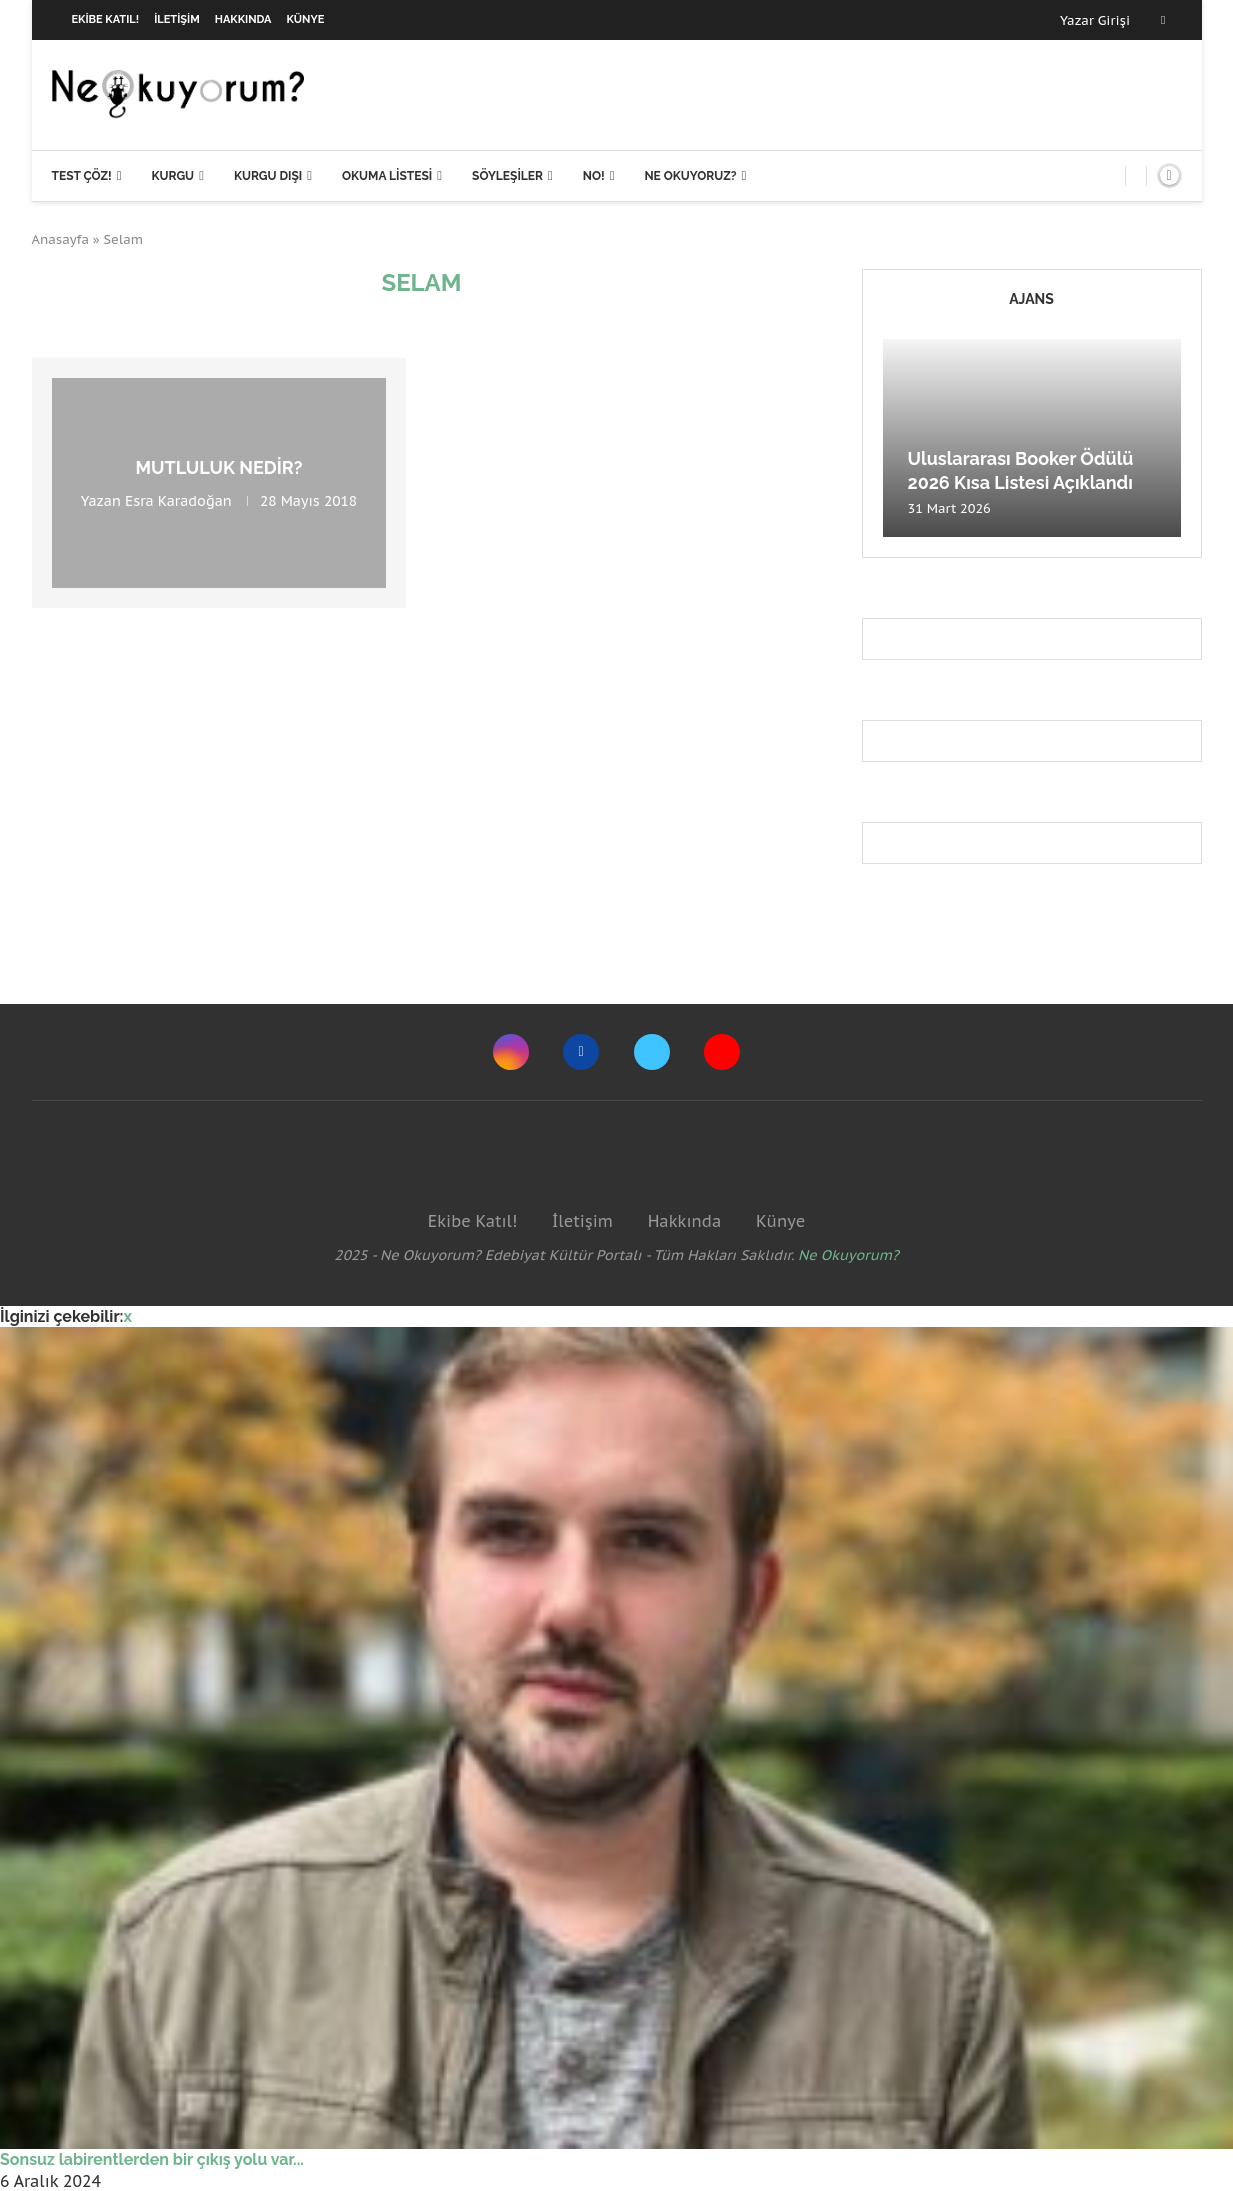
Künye (306, 19)
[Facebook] (1163, 20)
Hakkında (243, 19)
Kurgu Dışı (268, 176)
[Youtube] (722, 1052)
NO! (594, 176)
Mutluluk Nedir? (218, 467)
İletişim (177, 19)
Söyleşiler (507, 176)
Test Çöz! (82, 176)
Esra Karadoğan (178, 501)
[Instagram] (511, 1052)
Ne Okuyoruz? (690, 176)
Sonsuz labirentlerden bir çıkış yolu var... (152, 2159)
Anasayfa (61, 239)
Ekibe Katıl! (106, 19)
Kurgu (172, 176)
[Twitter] (652, 1052)
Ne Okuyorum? (848, 1255)
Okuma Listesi (387, 176)
